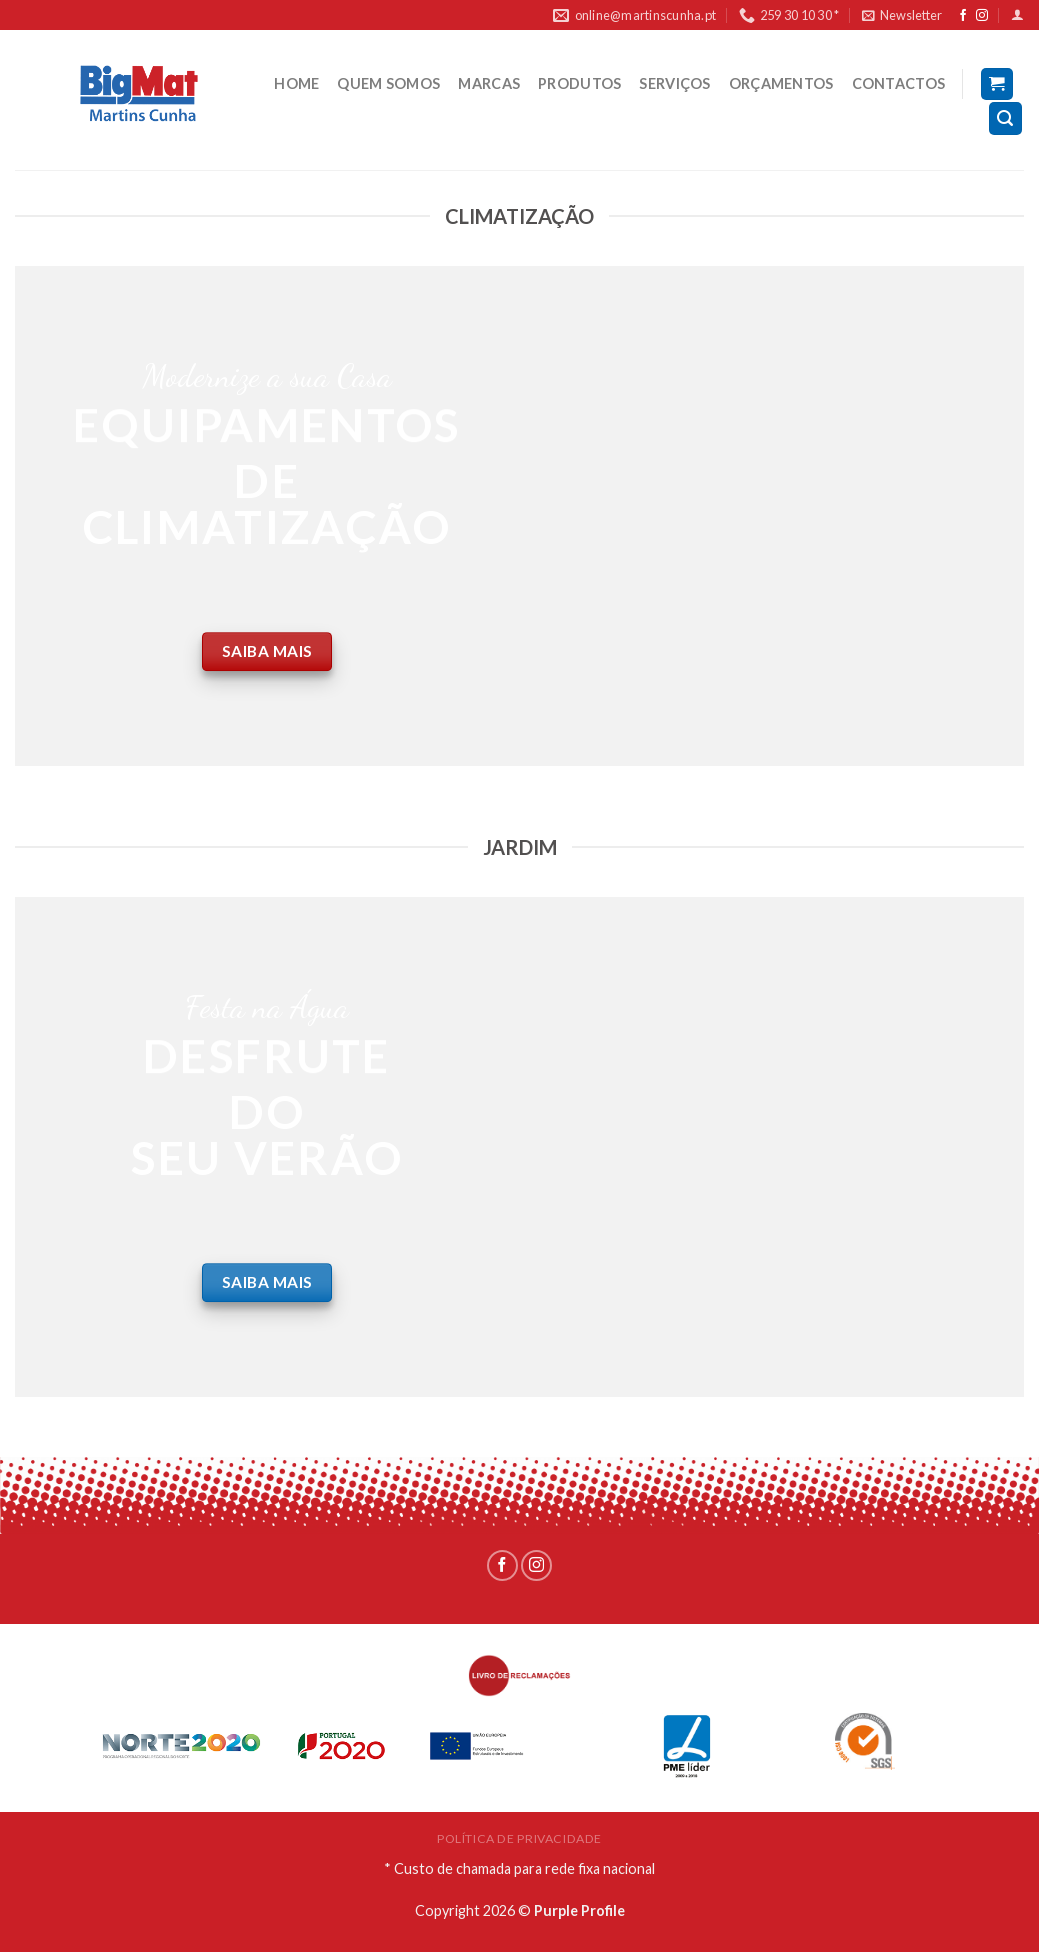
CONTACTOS (899, 83)
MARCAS (489, 83)
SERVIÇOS (674, 83)
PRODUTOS (579, 83)
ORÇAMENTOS (781, 83)
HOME (296, 83)
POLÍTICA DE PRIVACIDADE (519, 1838)
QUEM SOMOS (388, 83)
